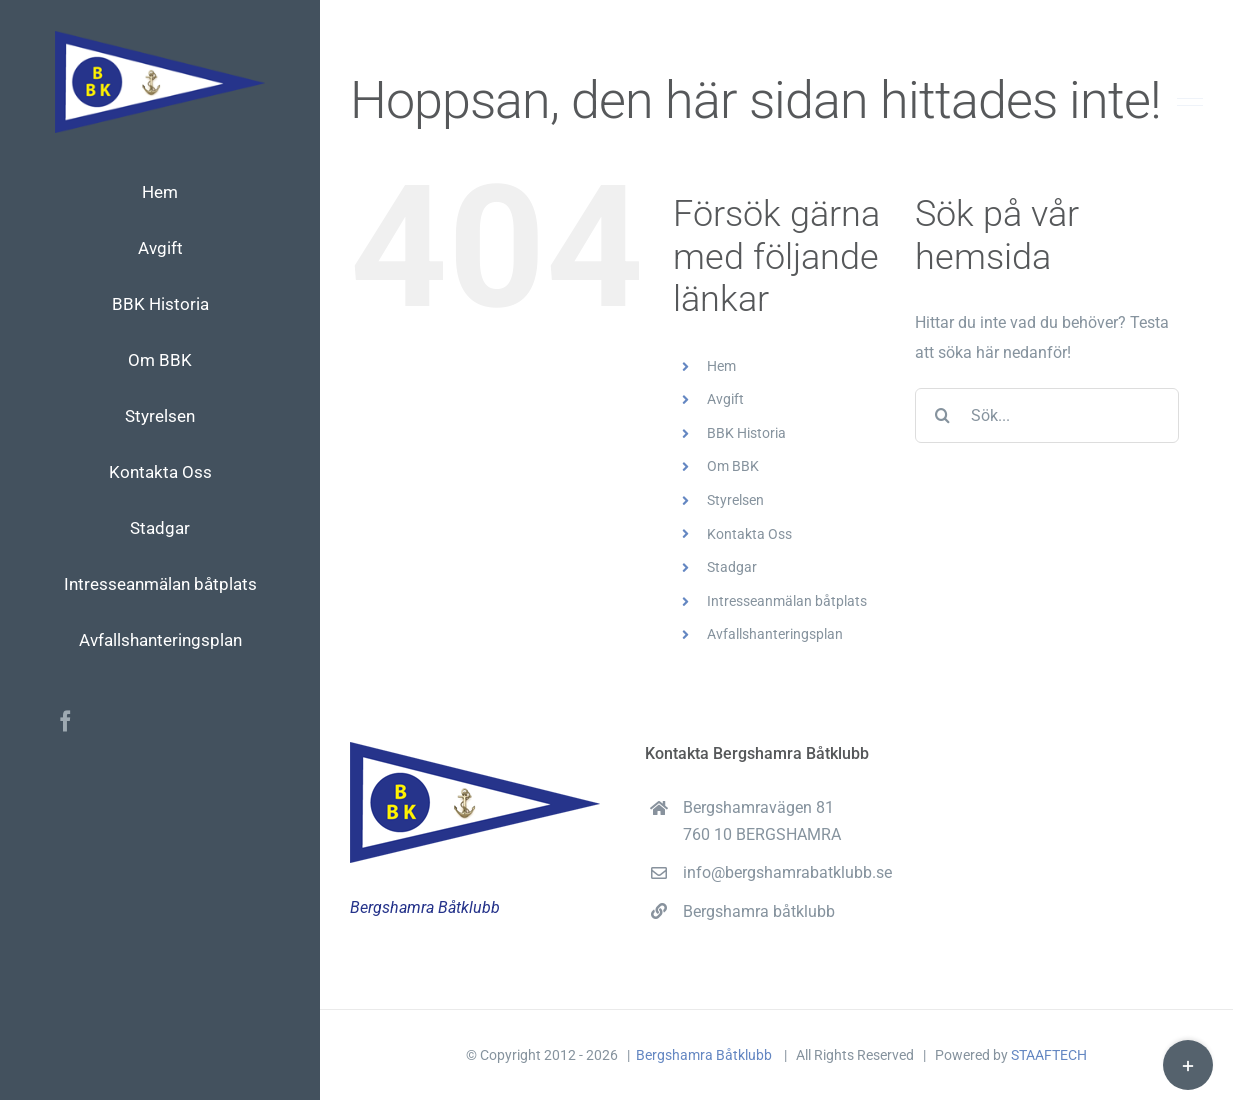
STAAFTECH (1049, 1055)
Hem (721, 366)
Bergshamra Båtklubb (705, 1055)
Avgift (725, 399)
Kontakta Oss (749, 534)
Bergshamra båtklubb (759, 911)
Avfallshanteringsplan (775, 634)
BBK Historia (746, 433)
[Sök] (942, 415)
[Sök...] (1047, 415)
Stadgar (732, 567)
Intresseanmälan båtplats (787, 601)
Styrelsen (735, 500)
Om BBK (733, 466)
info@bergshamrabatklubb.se (787, 872)
